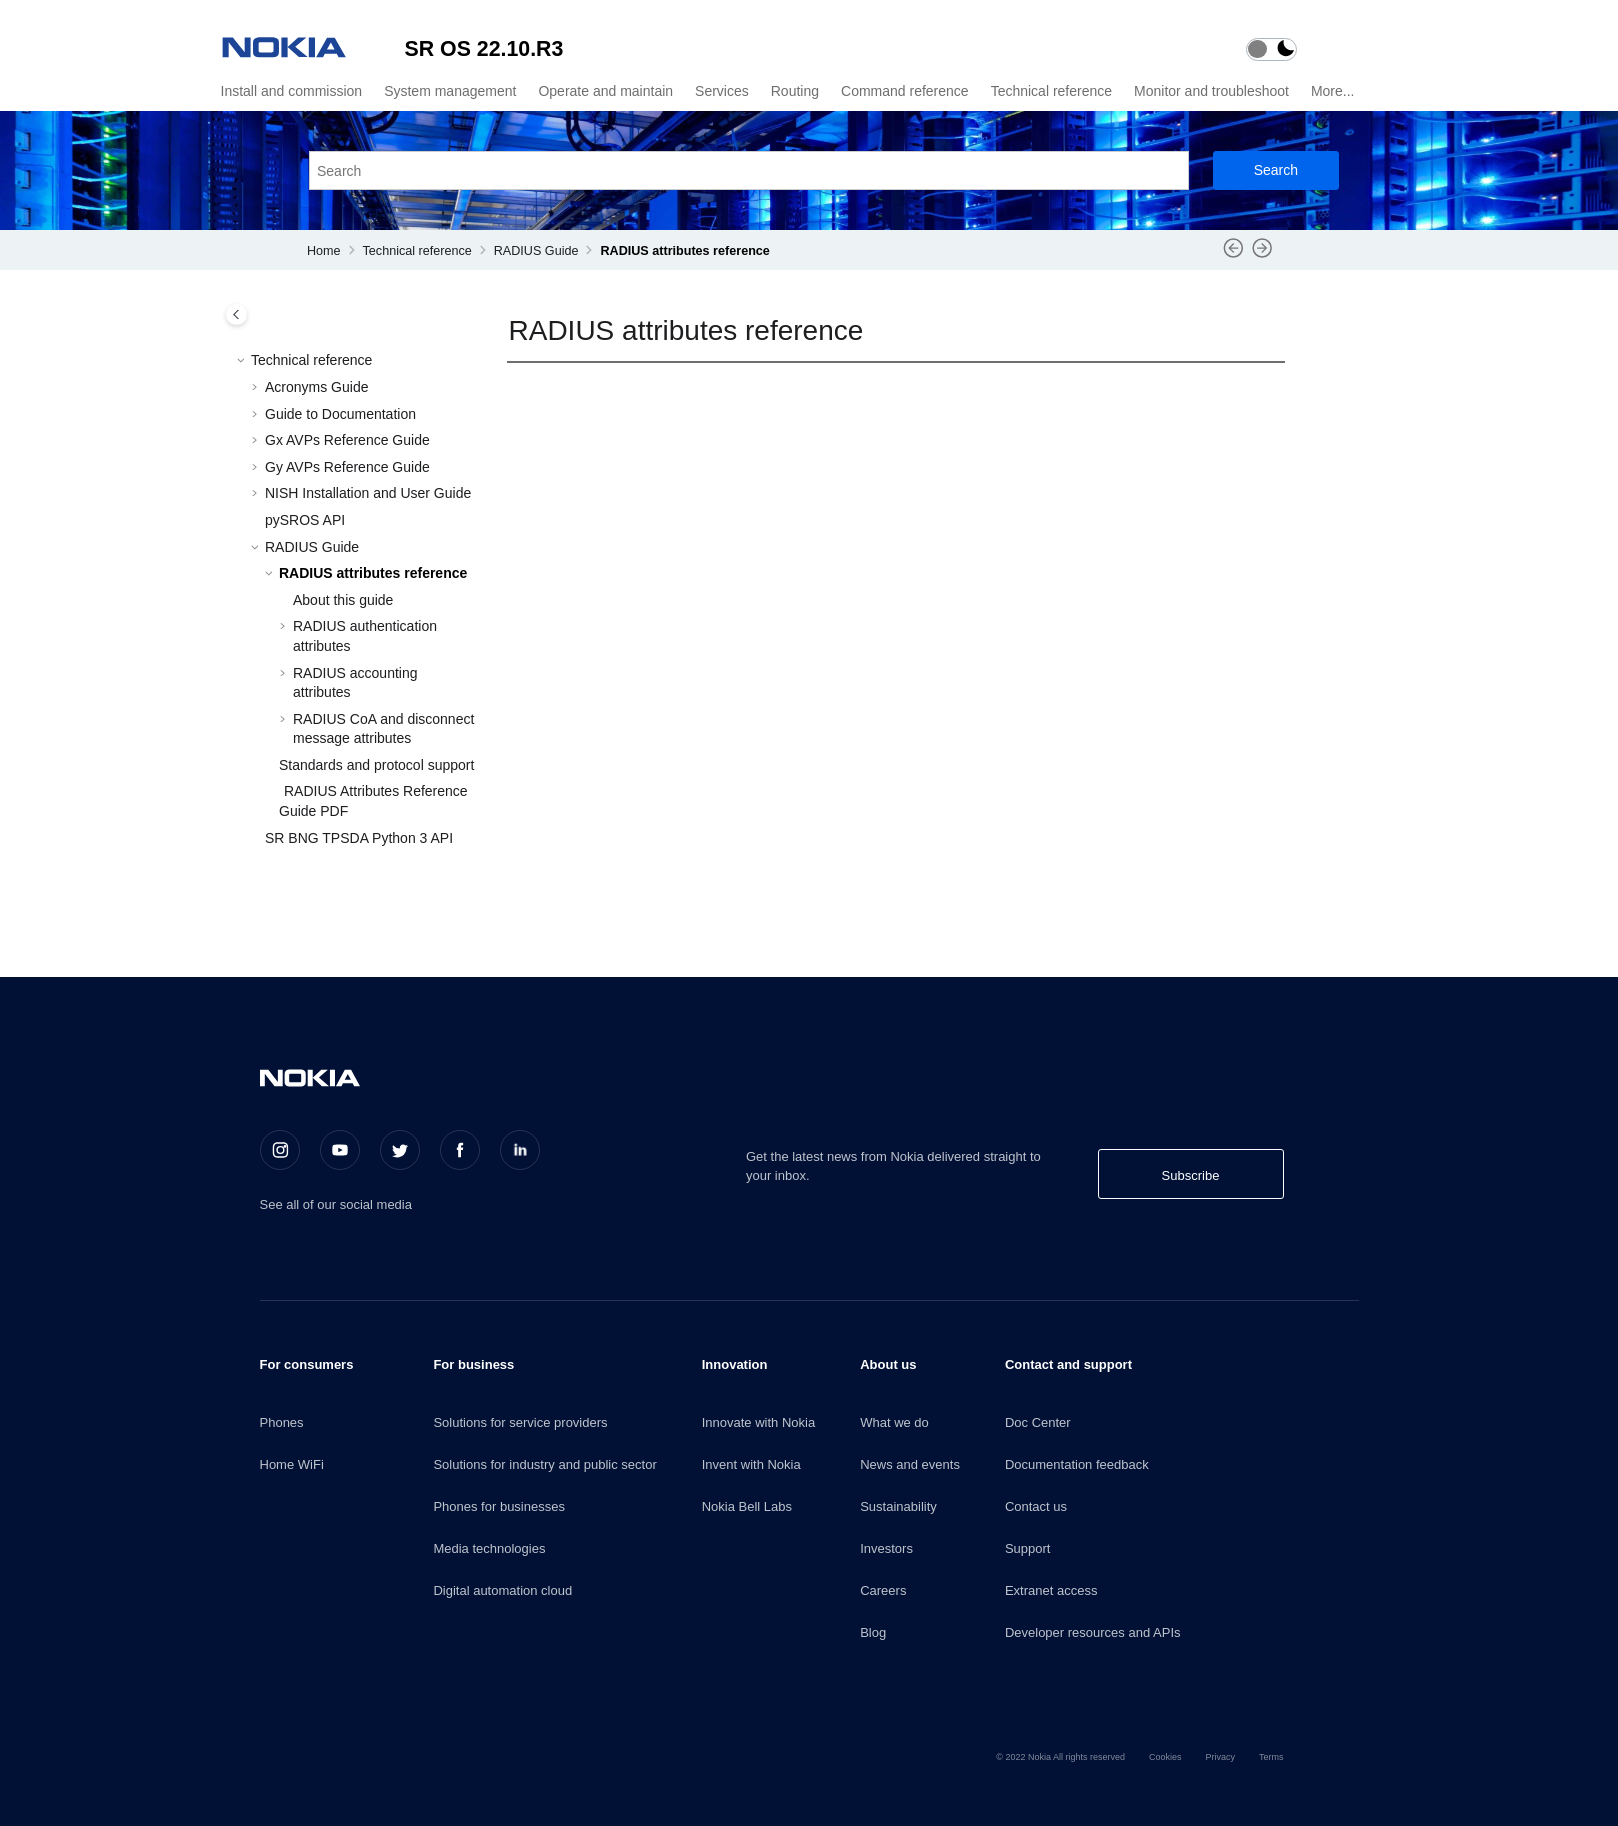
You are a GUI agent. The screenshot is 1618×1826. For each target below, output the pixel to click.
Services (722, 91)
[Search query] (749, 170)
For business (473, 1364)
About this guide (343, 600)
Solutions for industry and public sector (544, 1464)
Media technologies (489, 1548)
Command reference (905, 91)
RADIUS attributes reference (684, 251)
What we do (894, 1422)
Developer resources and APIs (1093, 1632)
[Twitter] (400, 1150)
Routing (795, 91)
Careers (883, 1590)
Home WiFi (292, 1464)
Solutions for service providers (520, 1422)
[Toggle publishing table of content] (236, 314)
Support (1028, 1548)
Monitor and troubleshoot (1211, 91)
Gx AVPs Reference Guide (347, 440)
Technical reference (1051, 91)
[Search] (1276, 170)
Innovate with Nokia (758, 1422)
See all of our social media (336, 1204)
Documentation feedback (1077, 1464)
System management (450, 91)
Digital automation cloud (502, 1590)
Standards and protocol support (376, 765)
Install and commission (292, 91)
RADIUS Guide (536, 251)
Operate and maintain (605, 91)
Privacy (1220, 1757)
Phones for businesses (499, 1506)
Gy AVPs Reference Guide (347, 467)
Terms (1271, 1757)
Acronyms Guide (316, 387)
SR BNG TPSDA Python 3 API (359, 838)
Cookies (1165, 1757)
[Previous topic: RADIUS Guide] (1233, 255)
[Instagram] (280, 1150)
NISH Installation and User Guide (368, 493)
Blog (873, 1632)
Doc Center (1038, 1422)
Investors (886, 1548)
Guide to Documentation (340, 414)
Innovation (735, 1364)
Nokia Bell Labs (747, 1506)
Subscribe (1191, 1175)
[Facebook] (460, 1150)
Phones (282, 1422)
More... (1333, 91)
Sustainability (898, 1506)
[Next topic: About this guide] (1262, 255)
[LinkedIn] (520, 1150)
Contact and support (1068, 1364)
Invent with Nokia (751, 1464)
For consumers (307, 1364)
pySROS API (305, 520)
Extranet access (1051, 1590)
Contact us (1036, 1506)
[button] (243, 361)
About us (888, 1364)
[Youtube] (340, 1150)
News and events (910, 1464)
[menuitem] (289, 91)
